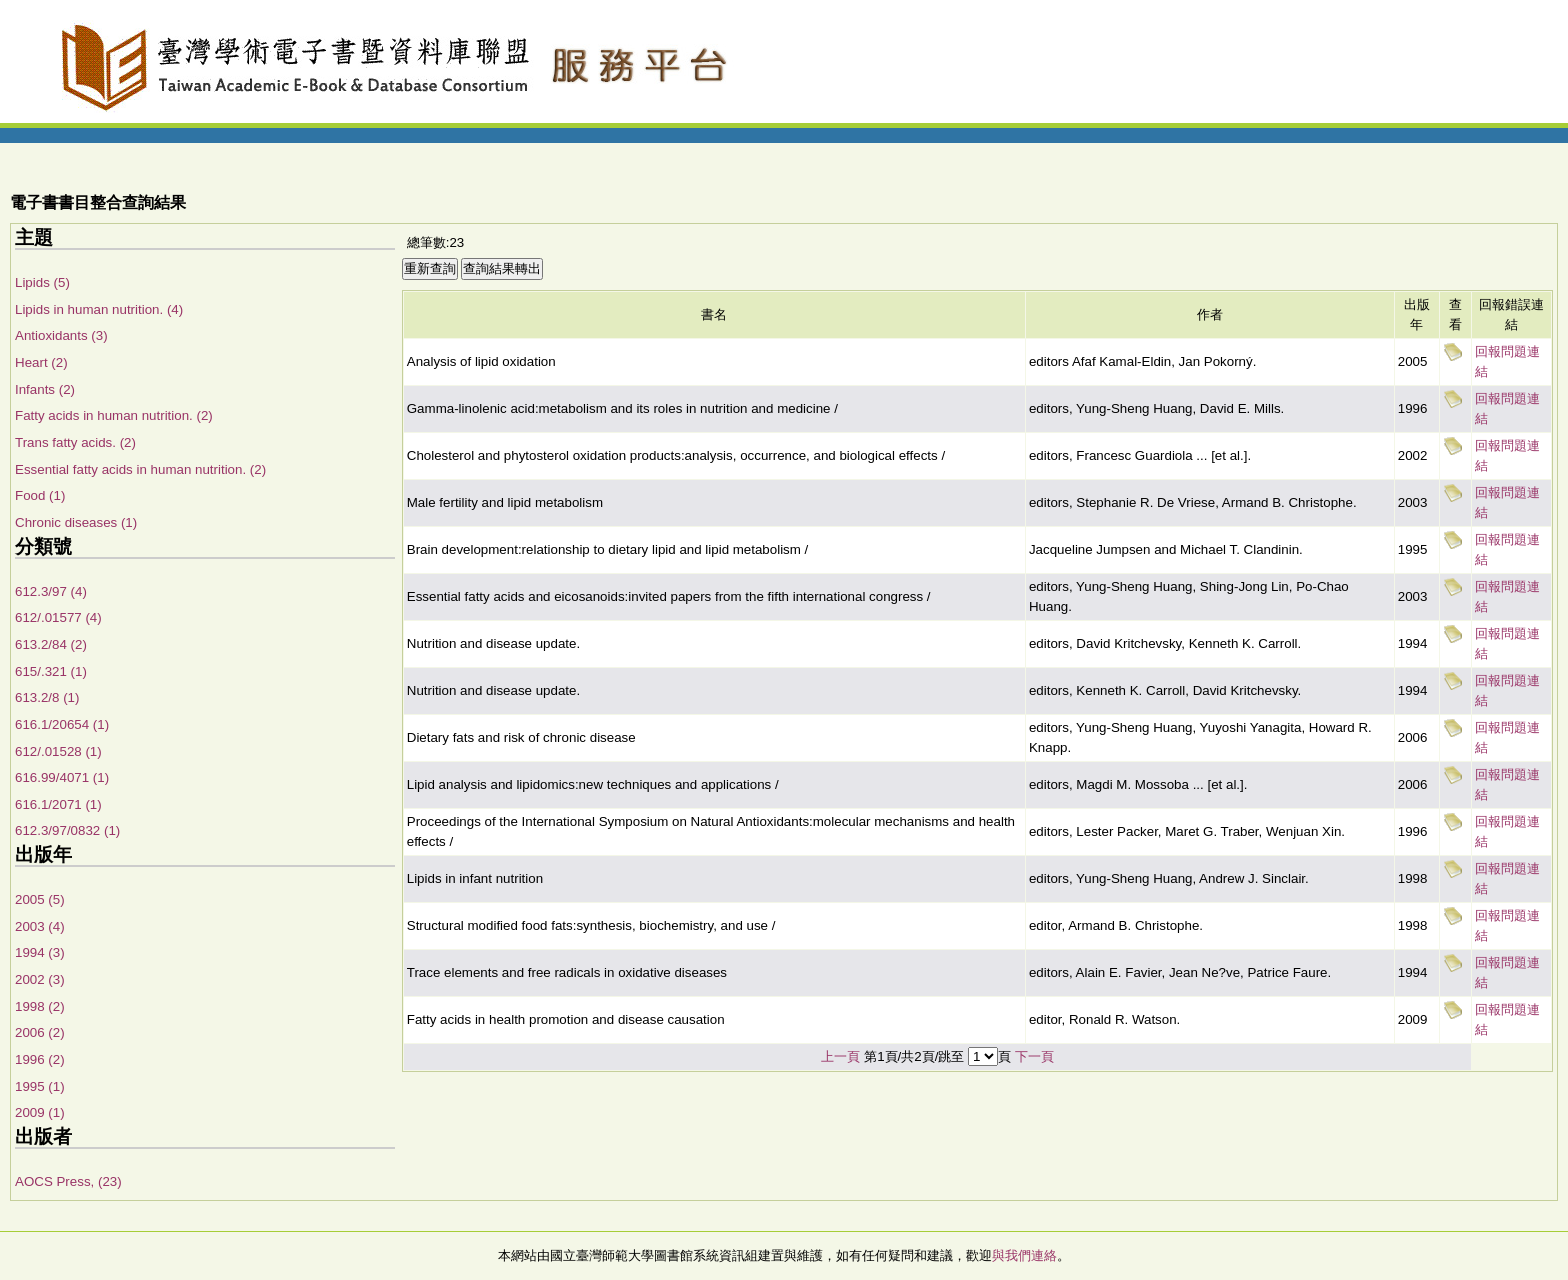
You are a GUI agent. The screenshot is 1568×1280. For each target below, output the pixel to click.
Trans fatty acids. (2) (75, 442)
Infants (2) (45, 389)
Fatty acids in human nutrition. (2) (114, 415)
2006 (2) (40, 1032)
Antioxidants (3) (61, 335)
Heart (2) (41, 362)
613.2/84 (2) (51, 644)
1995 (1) (40, 1086)
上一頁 (840, 1056)
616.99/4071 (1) (62, 777)
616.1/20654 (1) (62, 724)
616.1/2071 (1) (58, 804)
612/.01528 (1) (58, 751)
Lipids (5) (42, 282)
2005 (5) (40, 899)
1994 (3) (40, 952)
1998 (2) (40, 1006)
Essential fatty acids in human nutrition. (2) (140, 469)
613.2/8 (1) (47, 697)
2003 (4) (40, 926)
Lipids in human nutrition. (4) (99, 309)
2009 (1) (40, 1112)
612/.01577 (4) (58, 617)
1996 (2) (40, 1059)
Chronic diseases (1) (76, 522)
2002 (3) (40, 979)
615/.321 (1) (51, 671)
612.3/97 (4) (51, 591)
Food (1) (40, 495)
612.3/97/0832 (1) (67, 830)
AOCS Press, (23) (68, 1181)
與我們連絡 (1024, 1255)
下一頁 (1034, 1056)
